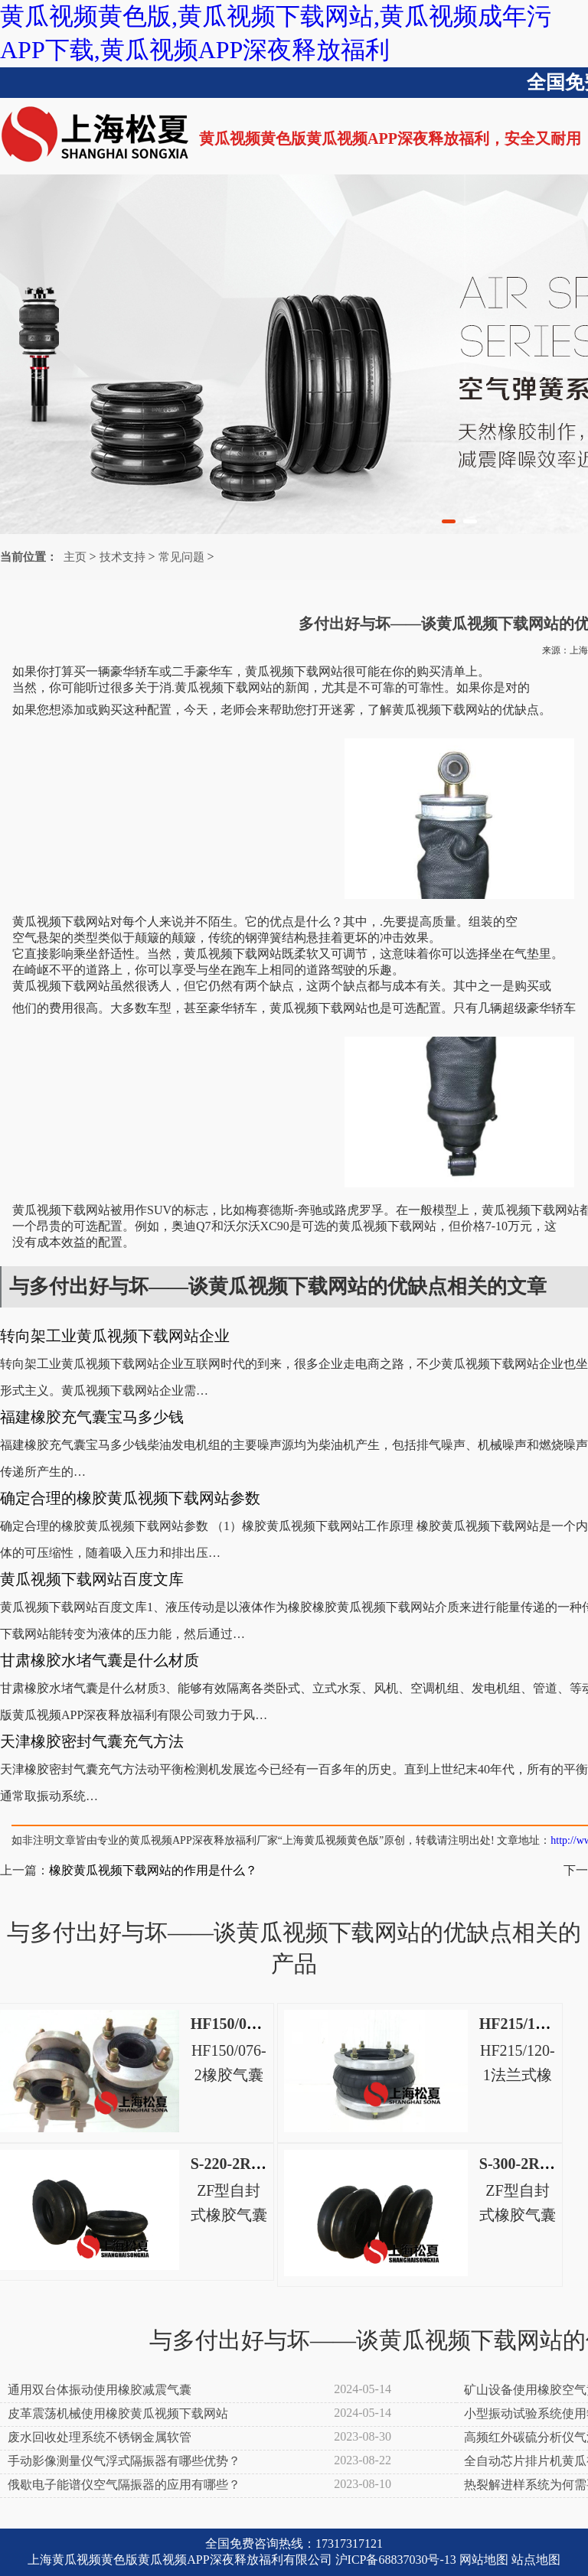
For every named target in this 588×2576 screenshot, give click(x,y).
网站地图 (483, 2559)
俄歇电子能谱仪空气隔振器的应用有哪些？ (124, 2484)
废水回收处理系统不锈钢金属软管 (99, 2437)
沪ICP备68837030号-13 (395, 2559)
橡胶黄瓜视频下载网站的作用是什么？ (153, 1870)
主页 (75, 557)
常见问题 (181, 557)
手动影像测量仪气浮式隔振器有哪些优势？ (124, 2460)
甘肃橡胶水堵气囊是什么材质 (99, 1660)
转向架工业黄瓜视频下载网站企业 (115, 1335)
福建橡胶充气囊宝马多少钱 (92, 1416)
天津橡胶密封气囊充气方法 (92, 1741)
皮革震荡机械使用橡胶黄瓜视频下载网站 (118, 2413)
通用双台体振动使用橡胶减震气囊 (99, 2389)
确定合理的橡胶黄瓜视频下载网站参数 (130, 1498)
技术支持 (122, 557)
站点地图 (535, 2559)
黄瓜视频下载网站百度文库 (92, 1579)
